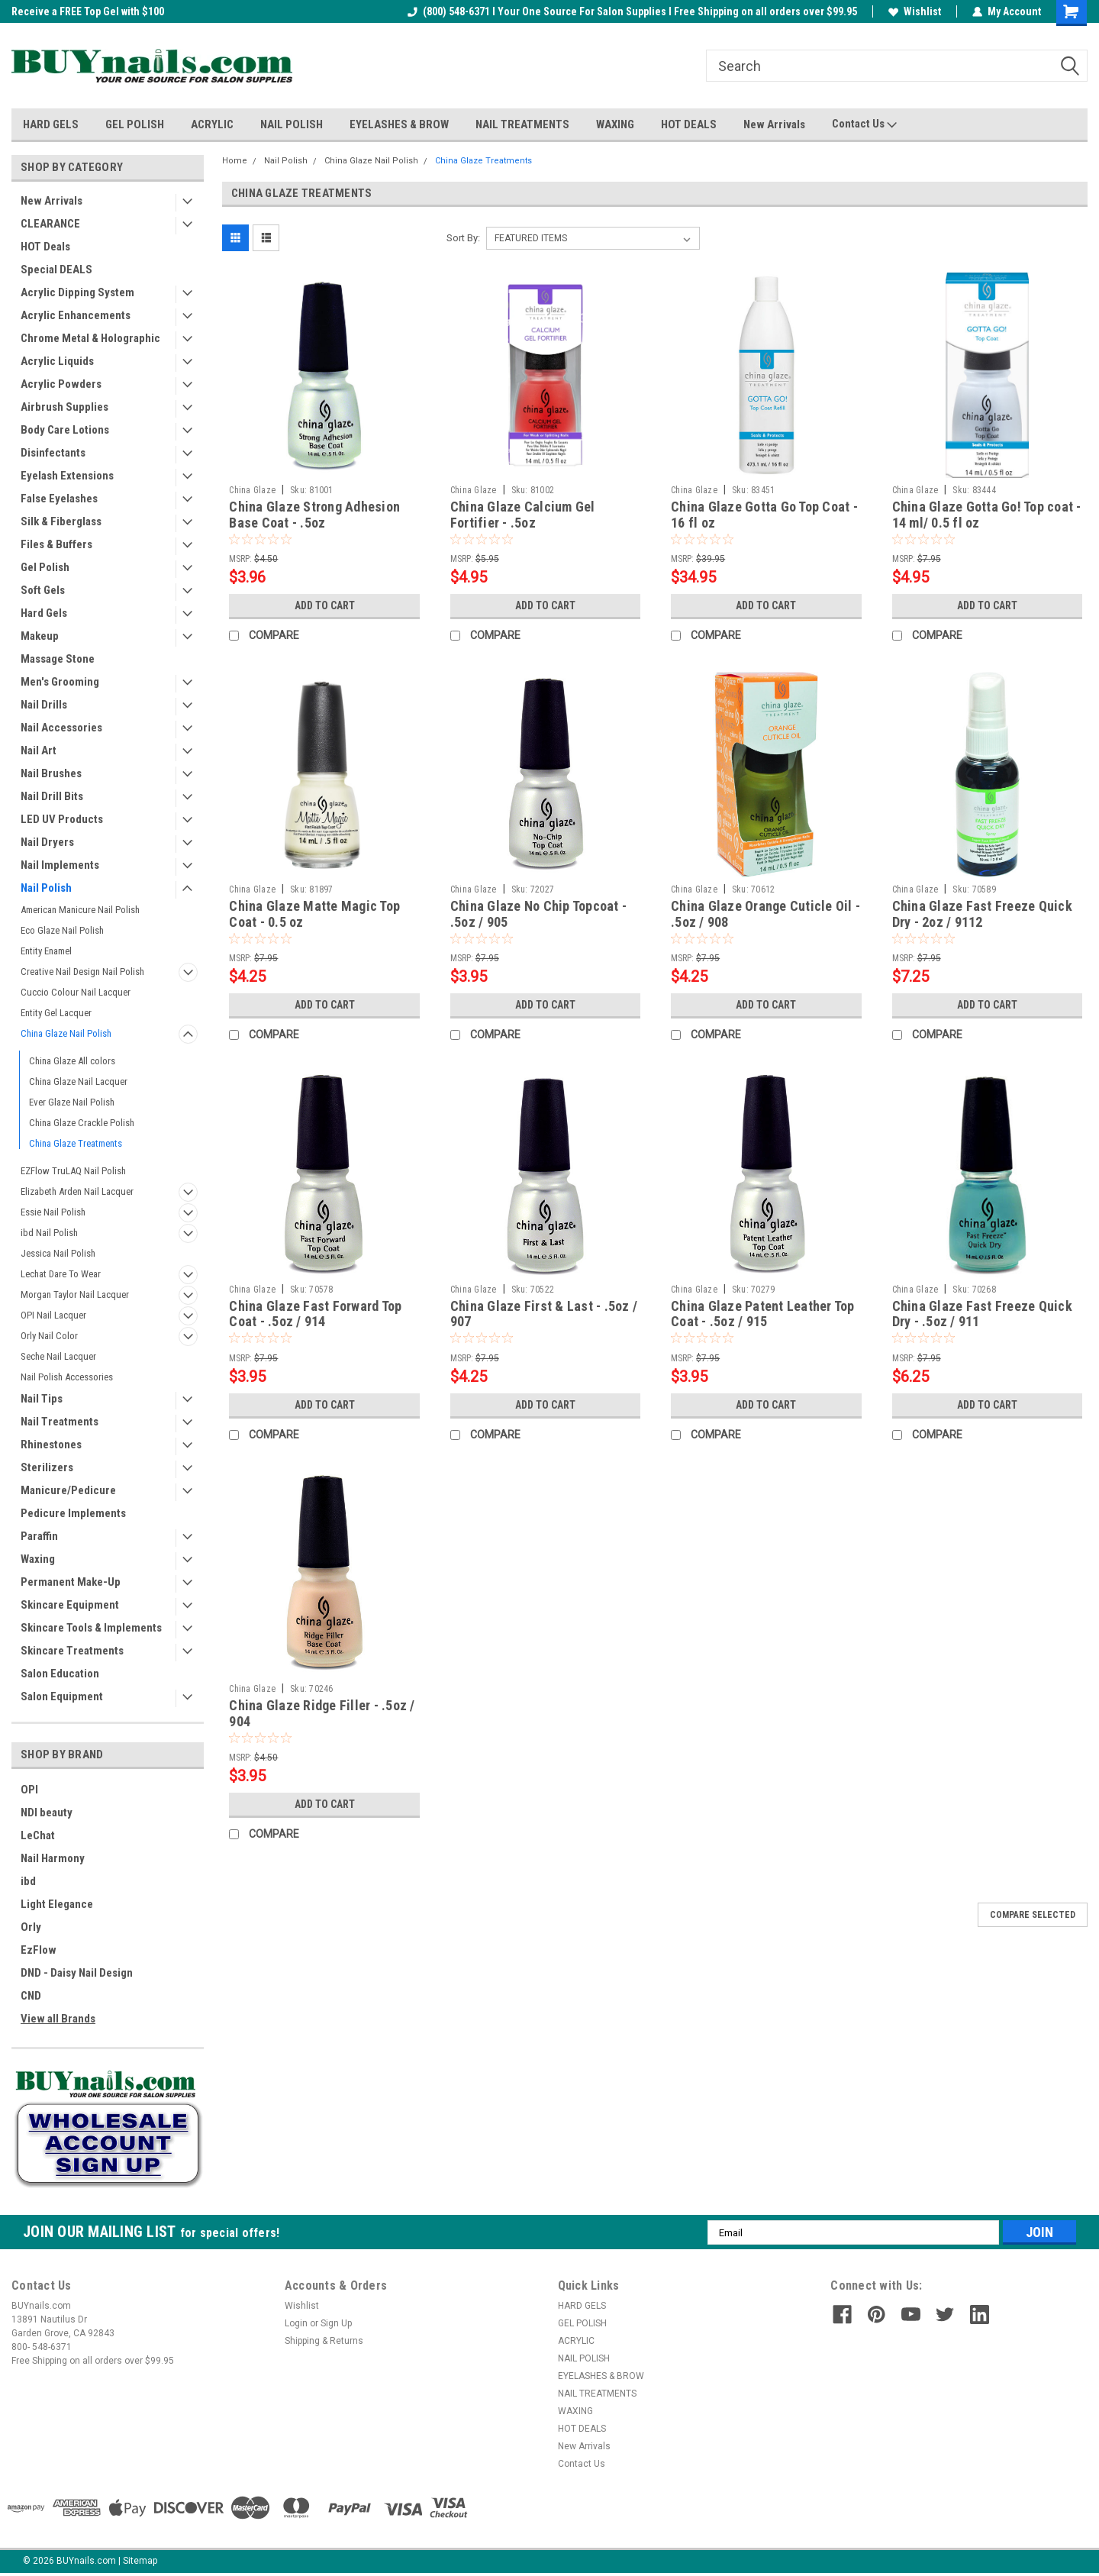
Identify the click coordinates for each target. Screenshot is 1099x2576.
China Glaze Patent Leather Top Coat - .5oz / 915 (763, 1314)
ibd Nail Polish (49, 1232)
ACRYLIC (212, 124)
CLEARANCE (50, 224)
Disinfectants (53, 453)
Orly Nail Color (49, 1335)
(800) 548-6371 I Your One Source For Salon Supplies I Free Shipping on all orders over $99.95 (632, 11)
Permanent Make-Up (71, 1582)
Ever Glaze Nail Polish (71, 1102)
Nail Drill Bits (52, 796)
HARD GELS (51, 124)
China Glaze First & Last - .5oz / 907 (543, 1314)
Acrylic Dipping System (77, 292)
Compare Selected (1032, 1914)
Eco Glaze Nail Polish (62, 930)
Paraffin (39, 1536)
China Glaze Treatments (75, 1143)
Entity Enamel (46, 951)
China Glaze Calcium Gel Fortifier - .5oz (522, 515)
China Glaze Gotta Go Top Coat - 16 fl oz (764, 515)
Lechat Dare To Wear (61, 1274)
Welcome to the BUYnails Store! (85, 11)
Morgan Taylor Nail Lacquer (75, 1294)
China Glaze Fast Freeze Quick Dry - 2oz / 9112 (982, 914)
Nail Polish (46, 888)
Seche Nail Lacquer (58, 1356)
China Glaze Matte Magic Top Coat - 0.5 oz (314, 914)
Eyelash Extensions (67, 476)
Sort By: (463, 238)
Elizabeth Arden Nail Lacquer (77, 1191)
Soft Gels (43, 590)
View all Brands (58, 2019)
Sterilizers (47, 1467)
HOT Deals (45, 246)
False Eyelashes (59, 498)
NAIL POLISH (291, 124)
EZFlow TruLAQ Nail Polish (73, 1171)
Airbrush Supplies (64, 407)
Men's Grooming (60, 682)
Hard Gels (44, 613)
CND (31, 1996)
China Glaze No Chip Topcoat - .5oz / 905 (538, 914)
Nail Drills (44, 705)
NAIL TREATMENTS (522, 124)
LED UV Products (62, 819)
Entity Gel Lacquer (56, 1012)
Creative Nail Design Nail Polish (82, 971)
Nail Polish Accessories (67, 1377)
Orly (31, 1927)
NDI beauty (47, 1812)
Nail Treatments (59, 1421)
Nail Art (38, 750)
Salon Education (60, 1673)
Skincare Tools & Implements (91, 1628)
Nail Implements (60, 865)
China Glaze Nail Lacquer (78, 1081)
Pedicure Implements (73, 1513)
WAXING (615, 124)
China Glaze (252, 490)
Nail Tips (42, 1399)
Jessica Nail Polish (58, 1253)
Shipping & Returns (324, 2341)
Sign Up (336, 2323)
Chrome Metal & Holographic (90, 338)
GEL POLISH (134, 124)
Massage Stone (58, 659)
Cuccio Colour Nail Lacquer (76, 992)
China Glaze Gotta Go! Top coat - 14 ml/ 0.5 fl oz (986, 515)
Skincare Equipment (70, 1605)
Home (234, 161)
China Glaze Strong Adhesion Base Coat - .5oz (314, 515)
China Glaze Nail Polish (66, 1033)
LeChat (38, 1835)
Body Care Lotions (65, 430)
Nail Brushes (51, 773)
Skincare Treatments (72, 1651)
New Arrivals (774, 124)
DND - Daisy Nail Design (77, 1973)
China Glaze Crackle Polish (81, 1122)
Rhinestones (51, 1444)
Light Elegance (57, 1904)
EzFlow (38, 1950)
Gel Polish (45, 567)
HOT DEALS (689, 124)
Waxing (38, 1559)
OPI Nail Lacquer (53, 1315)
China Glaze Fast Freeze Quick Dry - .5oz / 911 (982, 1314)
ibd (28, 1881)
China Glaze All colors (72, 1061)
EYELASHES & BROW (399, 124)
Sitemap (140, 2560)
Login (296, 2323)
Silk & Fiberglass (61, 521)
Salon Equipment (62, 1696)
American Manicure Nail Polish (80, 909)
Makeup (40, 636)
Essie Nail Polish (53, 1212)
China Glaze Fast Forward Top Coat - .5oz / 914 (315, 1314)
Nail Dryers (47, 842)
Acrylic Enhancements (76, 315)
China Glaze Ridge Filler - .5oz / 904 (321, 1713)
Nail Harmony (53, 1858)
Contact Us (864, 124)
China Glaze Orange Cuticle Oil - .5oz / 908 (765, 914)
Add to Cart (325, 605)
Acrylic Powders (61, 384)
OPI (29, 1789)
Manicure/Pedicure (68, 1490)
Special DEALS (56, 269)
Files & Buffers (56, 544)
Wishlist (914, 11)
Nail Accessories (61, 727)
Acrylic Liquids (57, 361)
